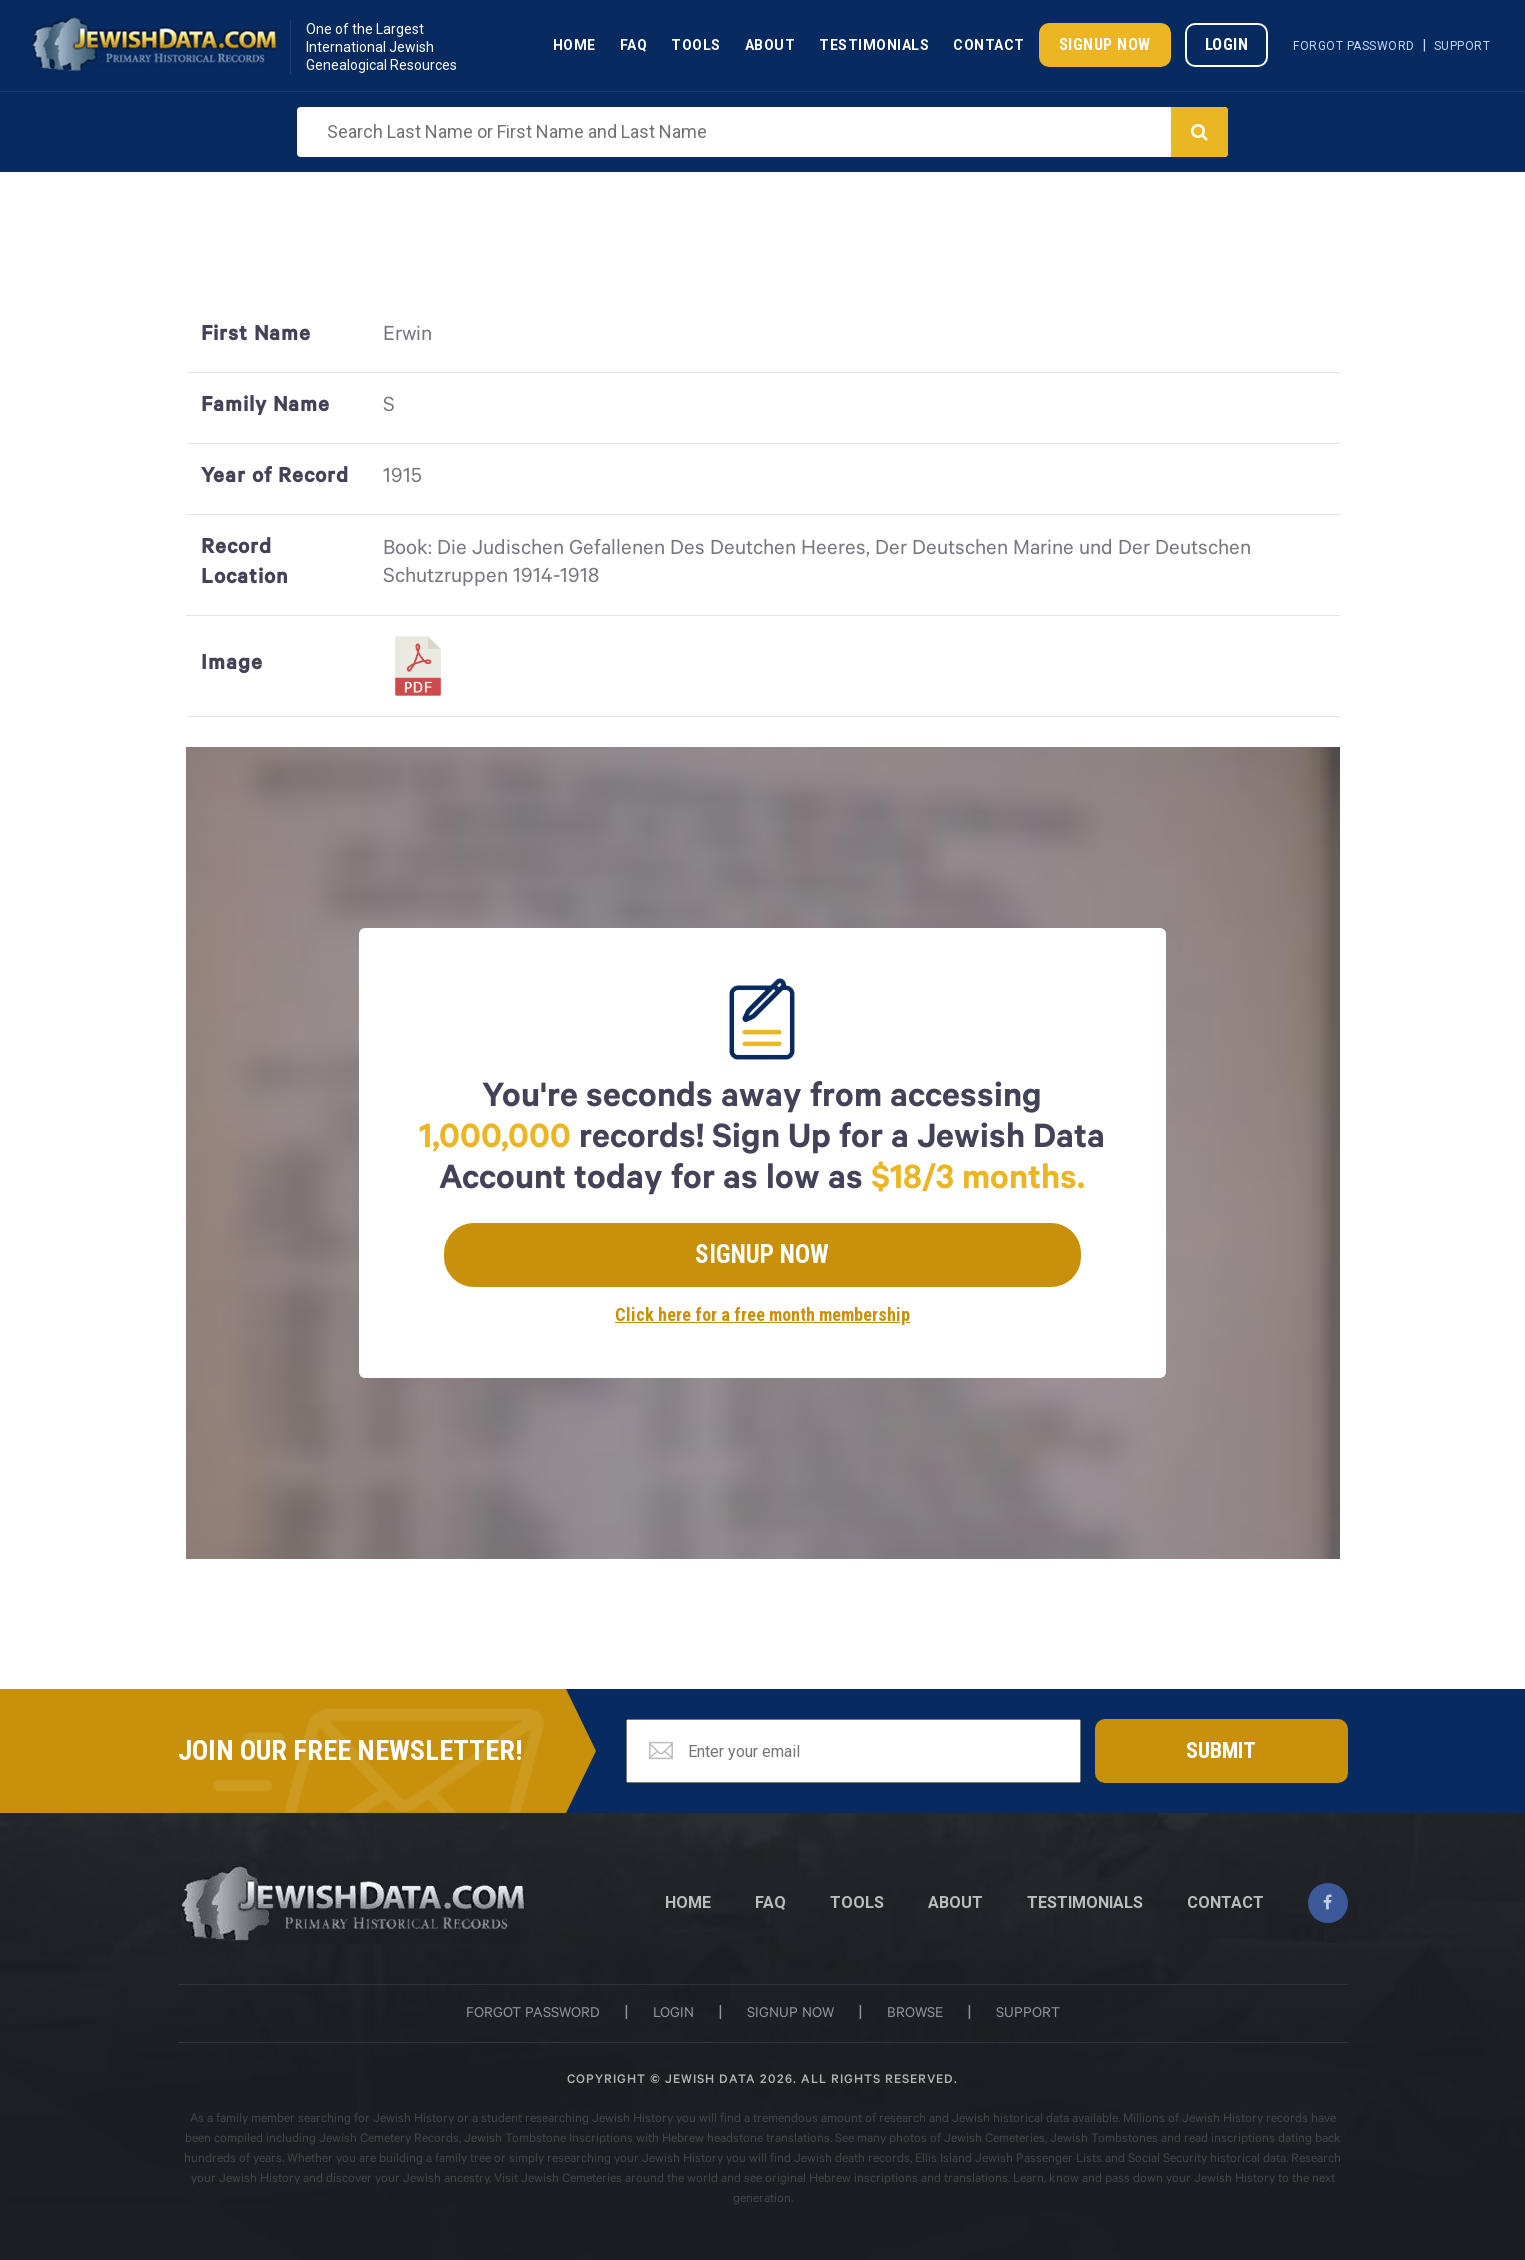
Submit (1221, 1750)
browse (915, 2015)
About (770, 45)
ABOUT (955, 1902)
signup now (790, 2015)
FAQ (770, 1902)
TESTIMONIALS (1085, 1902)
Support (1462, 46)
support (1028, 2015)
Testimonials (874, 45)
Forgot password (533, 2015)
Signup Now (1105, 44)
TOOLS (857, 1902)
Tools (696, 45)
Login (1227, 44)
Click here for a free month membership (762, 1314)
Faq (634, 45)
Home (574, 45)
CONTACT (1225, 1902)
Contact (989, 45)
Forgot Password (1354, 46)
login (673, 2015)
